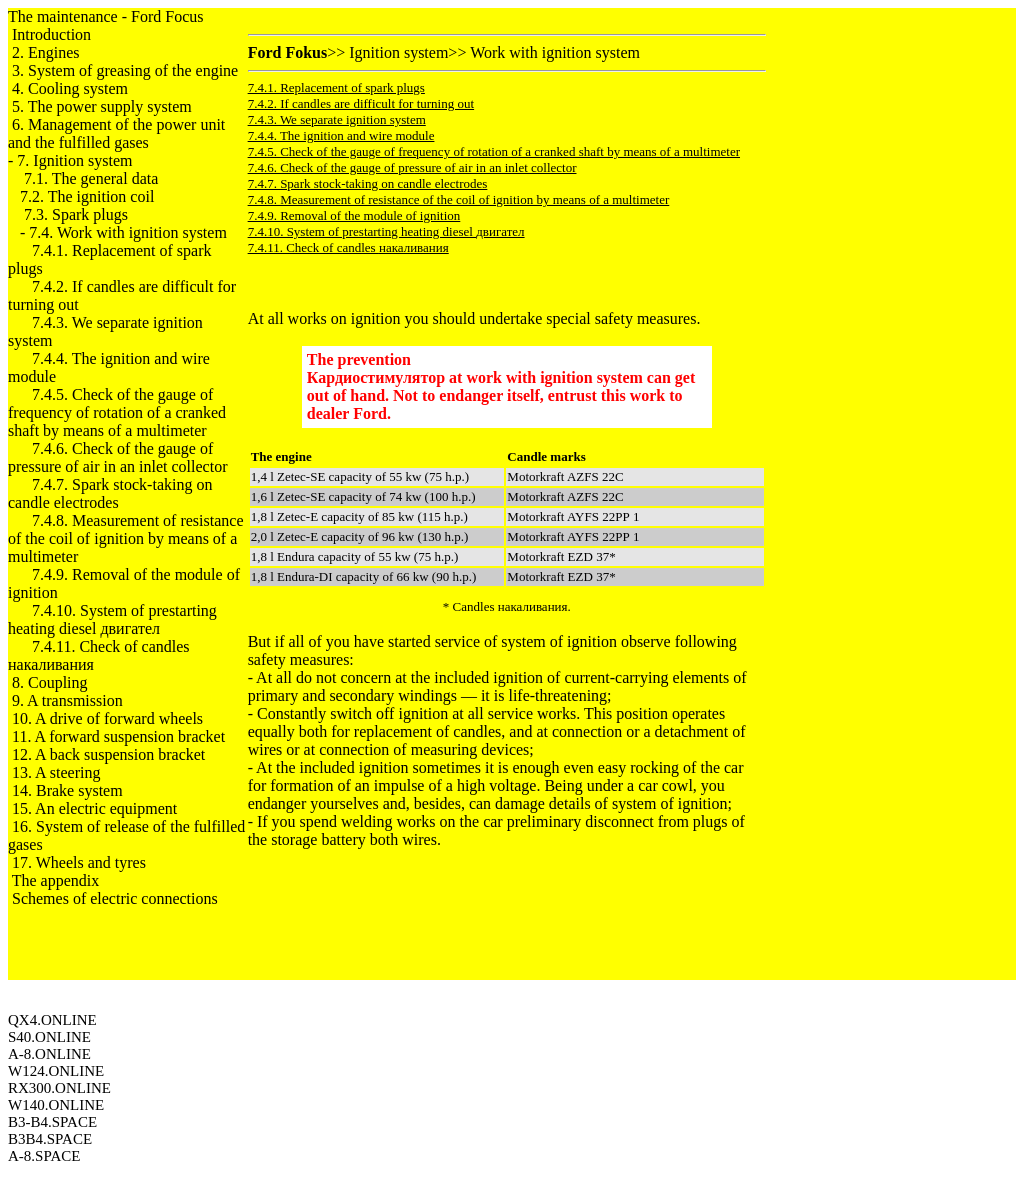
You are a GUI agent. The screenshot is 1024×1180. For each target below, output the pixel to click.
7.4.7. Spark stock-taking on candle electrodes (110, 493)
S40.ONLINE (49, 1037)
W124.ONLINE (56, 1071)
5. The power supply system (102, 106)
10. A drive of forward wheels (107, 718)
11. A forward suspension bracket (118, 736)
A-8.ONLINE (49, 1054)
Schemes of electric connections (115, 898)
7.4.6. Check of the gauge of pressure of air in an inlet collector (117, 457)
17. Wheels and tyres (79, 862)
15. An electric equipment (94, 808)
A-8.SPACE (44, 1156)
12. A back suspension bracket (108, 754)
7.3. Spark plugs (76, 214)
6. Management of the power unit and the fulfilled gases (116, 133)
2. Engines (46, 52)
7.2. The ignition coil (87, 196)
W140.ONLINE (56, 1105)
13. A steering (56, 772)
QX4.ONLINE (52, 1020)
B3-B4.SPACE (52, 1122)
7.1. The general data (91, 178)
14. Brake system (67, 790)
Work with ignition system (555, 52)
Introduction (51, 34)
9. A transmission (67, 700)
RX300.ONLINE (59, 1088)
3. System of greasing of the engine (125, 70)
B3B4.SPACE (50, 1139)
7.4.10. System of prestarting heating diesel (112, 619)
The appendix (56, 880)
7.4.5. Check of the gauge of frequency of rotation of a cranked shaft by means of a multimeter (117, 412)
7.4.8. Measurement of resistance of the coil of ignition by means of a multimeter (125, 538)
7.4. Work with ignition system (128, 232)
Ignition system (398, 52)
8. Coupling (50, 682)
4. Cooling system (70, 88)
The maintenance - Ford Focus (106, 16)
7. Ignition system (74, 160)
